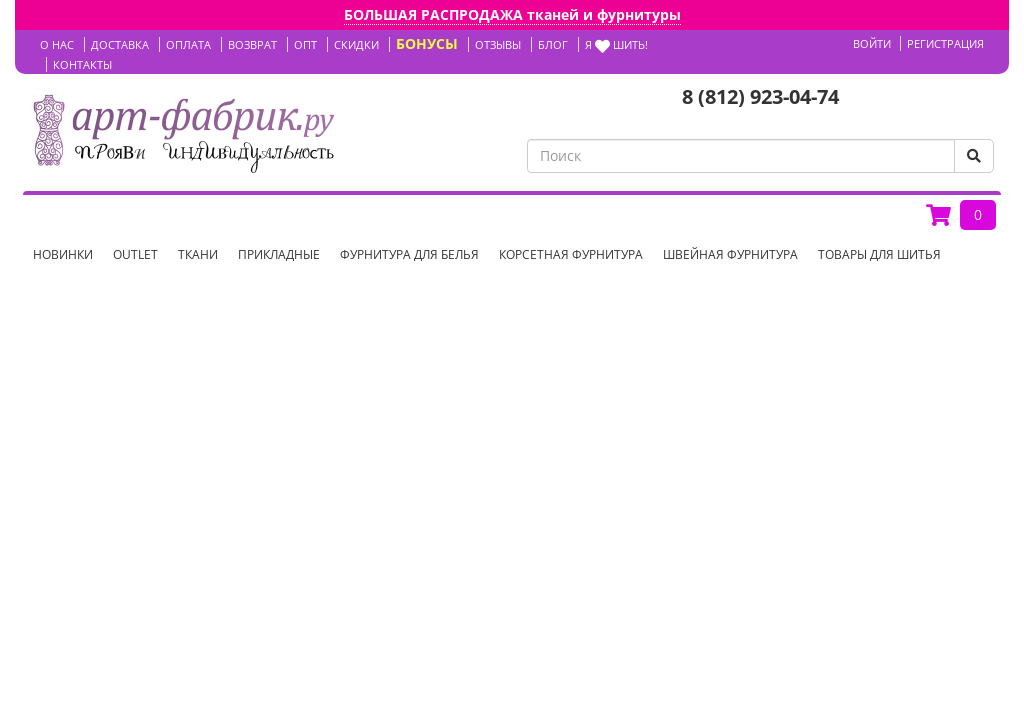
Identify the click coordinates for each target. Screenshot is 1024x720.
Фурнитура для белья (409, 254)
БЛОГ (553, 44)
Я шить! (616, 44)
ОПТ (305, 44)
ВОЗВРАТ (252, 44)
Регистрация (945, 43)
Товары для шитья (879, 254)
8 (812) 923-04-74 (760, 96)
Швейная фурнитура (730, 254)
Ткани (198, 254)
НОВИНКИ (63, 254)
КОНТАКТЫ (82, 64)
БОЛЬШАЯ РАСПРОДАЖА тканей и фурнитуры (512, 14)
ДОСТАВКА (120, 44)
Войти (872, 43)
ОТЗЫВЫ (498, 44)
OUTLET (135, 254)
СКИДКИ (356, 44)
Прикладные (279, 254)
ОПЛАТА (188, 44)
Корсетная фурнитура (571, 254)
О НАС (57, 44)
